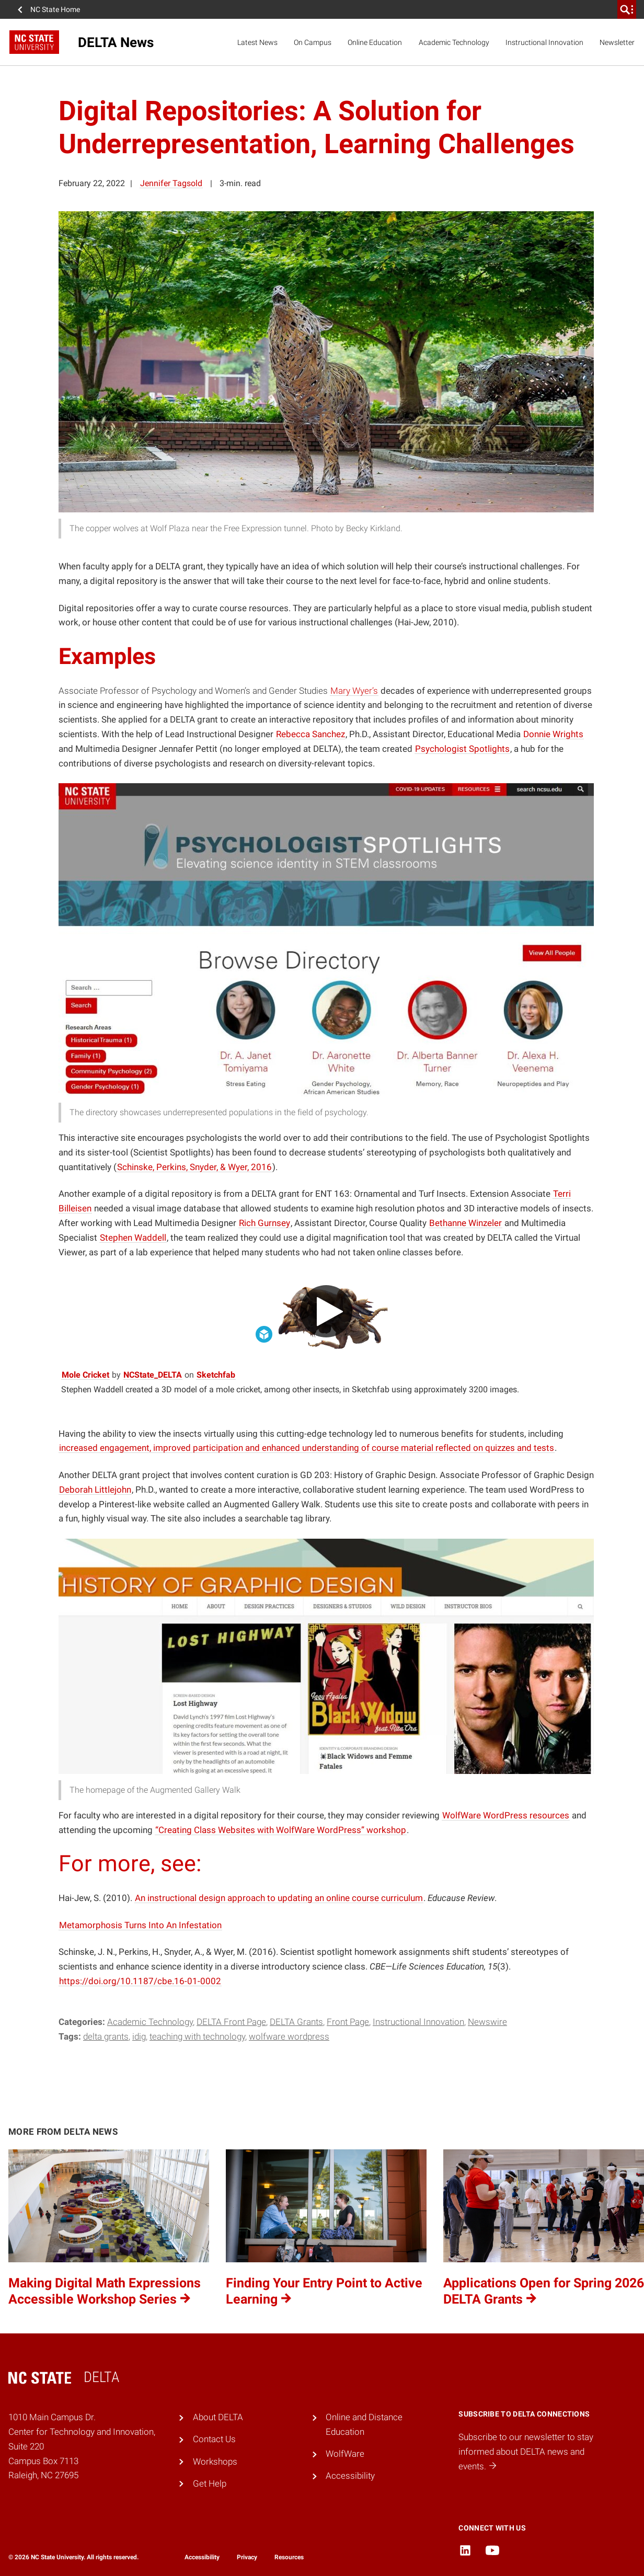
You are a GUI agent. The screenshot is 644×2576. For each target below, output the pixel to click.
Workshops (215, 2461)
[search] (626, 9)
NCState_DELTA (152, 1375)
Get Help (209, 2483)
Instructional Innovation (544, 42)
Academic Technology (454, 42)
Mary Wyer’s (354, 690)
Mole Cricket (86, 1375)
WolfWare (345, 2453)
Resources (289, 2557)
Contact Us (214, 2439)
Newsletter (617, 42)
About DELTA (218, 2417)
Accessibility (350, 2475)
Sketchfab (216, 1375)
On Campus (312, 42)
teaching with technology (197, 2036)
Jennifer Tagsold (171, 183)
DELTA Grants (296, 2022)
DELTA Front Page (231, 2022)
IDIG (139, 2036)
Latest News (257, 42)
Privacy (247, 2557)
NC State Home (55, 9)
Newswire (487, 2022)
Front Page (348, 2022)
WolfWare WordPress (289, 2036)
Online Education (375, 42)
